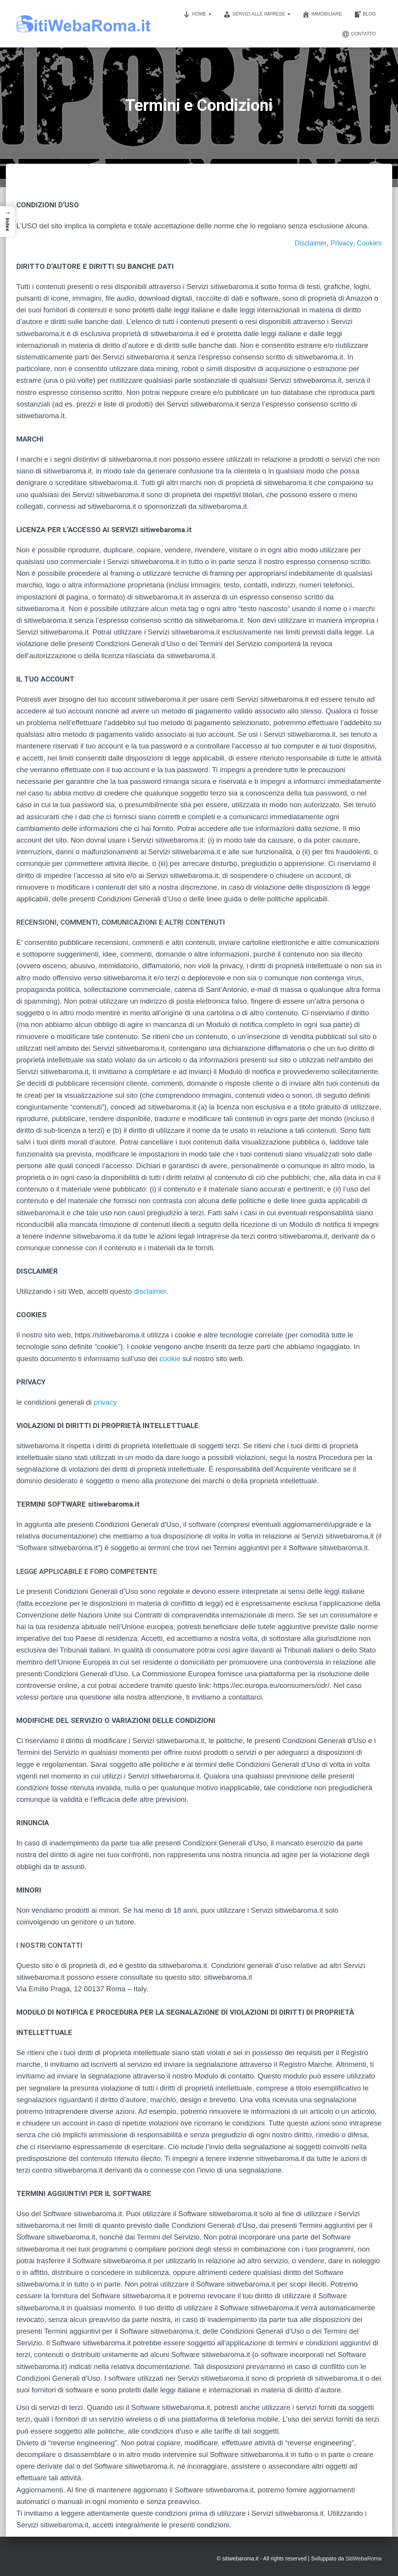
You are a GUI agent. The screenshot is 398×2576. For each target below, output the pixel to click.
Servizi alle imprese (256, 14)
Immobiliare (322, 14)
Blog (365, 14)
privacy (105, 1402)
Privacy (341, 243)
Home (197, 14)
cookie (169, 1359)
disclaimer (150, 1291)
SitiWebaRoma (364, 2558)
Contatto (359, 34)
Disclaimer (310, 243)
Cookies (369, 243)
